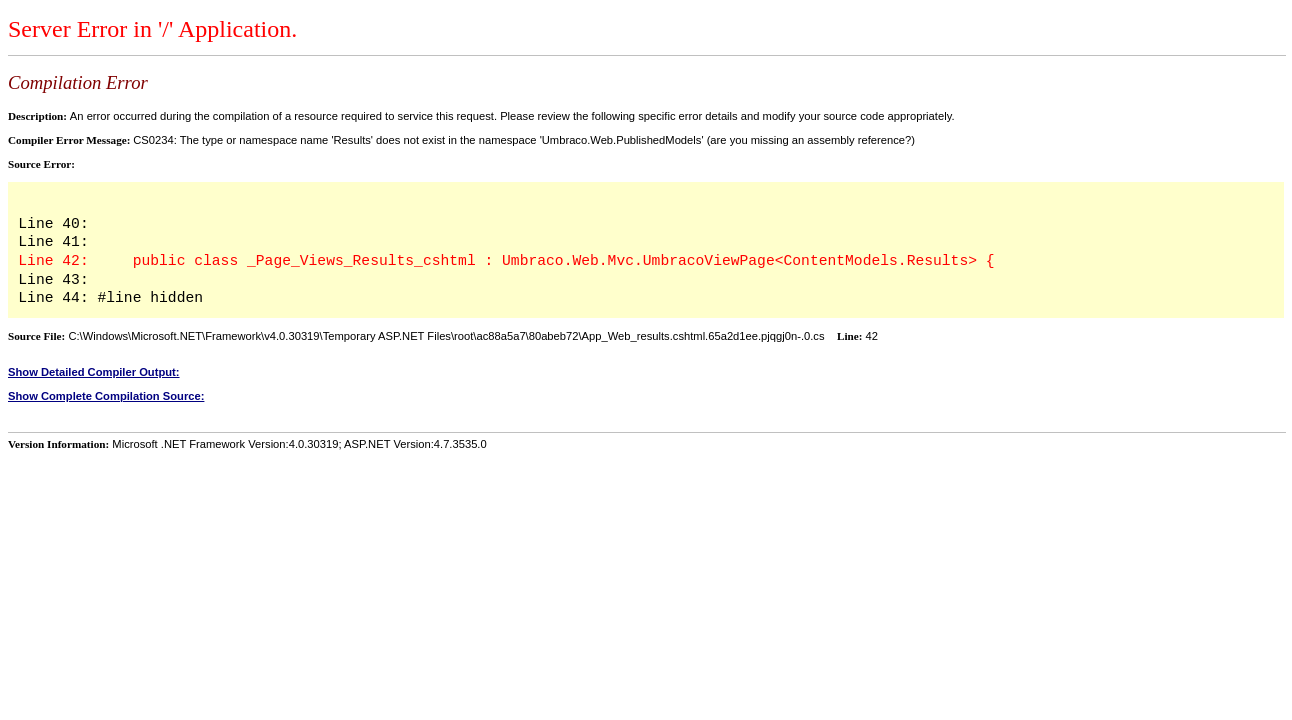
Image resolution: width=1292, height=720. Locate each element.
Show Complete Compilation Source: (106, 396)
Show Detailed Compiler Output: (94, 372)
